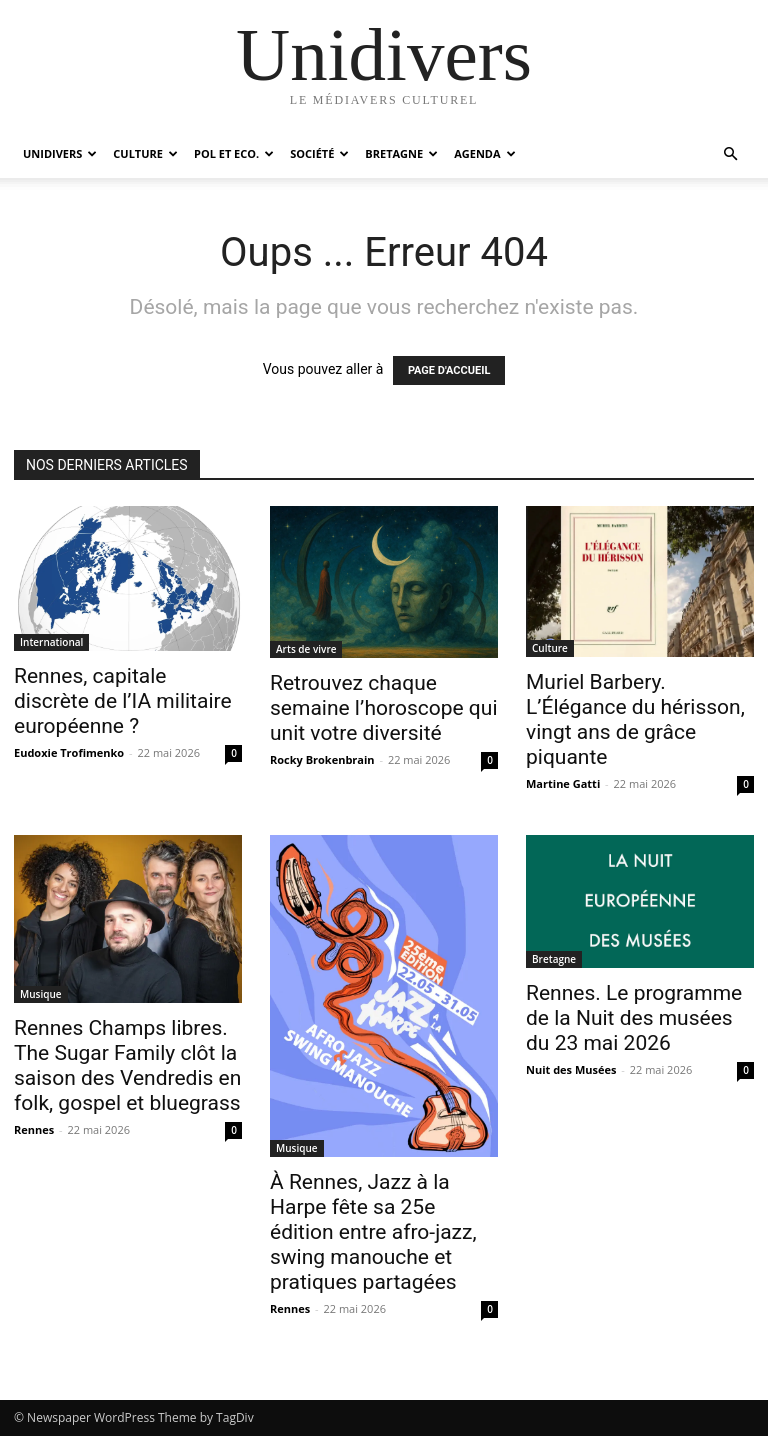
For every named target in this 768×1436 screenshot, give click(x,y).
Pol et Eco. (234, 153)
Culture (145, 153)
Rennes (34, 1129)
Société (319, 153)
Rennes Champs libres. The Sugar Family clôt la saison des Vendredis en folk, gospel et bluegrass (127, 1065)
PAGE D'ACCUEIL (449, 370)
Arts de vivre (306, 649)
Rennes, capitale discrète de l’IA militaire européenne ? (123, 701)
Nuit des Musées (571, 1069)
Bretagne (401, 153)
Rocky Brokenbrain (322, 759)
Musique (41, 994)
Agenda (484, 153)
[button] (730, 154)
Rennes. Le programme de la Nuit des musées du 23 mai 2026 (634, 1018)
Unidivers (60, 153)
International (51, 642)
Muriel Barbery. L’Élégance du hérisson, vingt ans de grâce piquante (635, 719)
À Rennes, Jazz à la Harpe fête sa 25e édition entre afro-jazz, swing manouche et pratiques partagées (373, 1232)
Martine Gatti (563, 783)
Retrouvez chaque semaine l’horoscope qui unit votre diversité (384, 708)
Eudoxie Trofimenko (69, 752)
